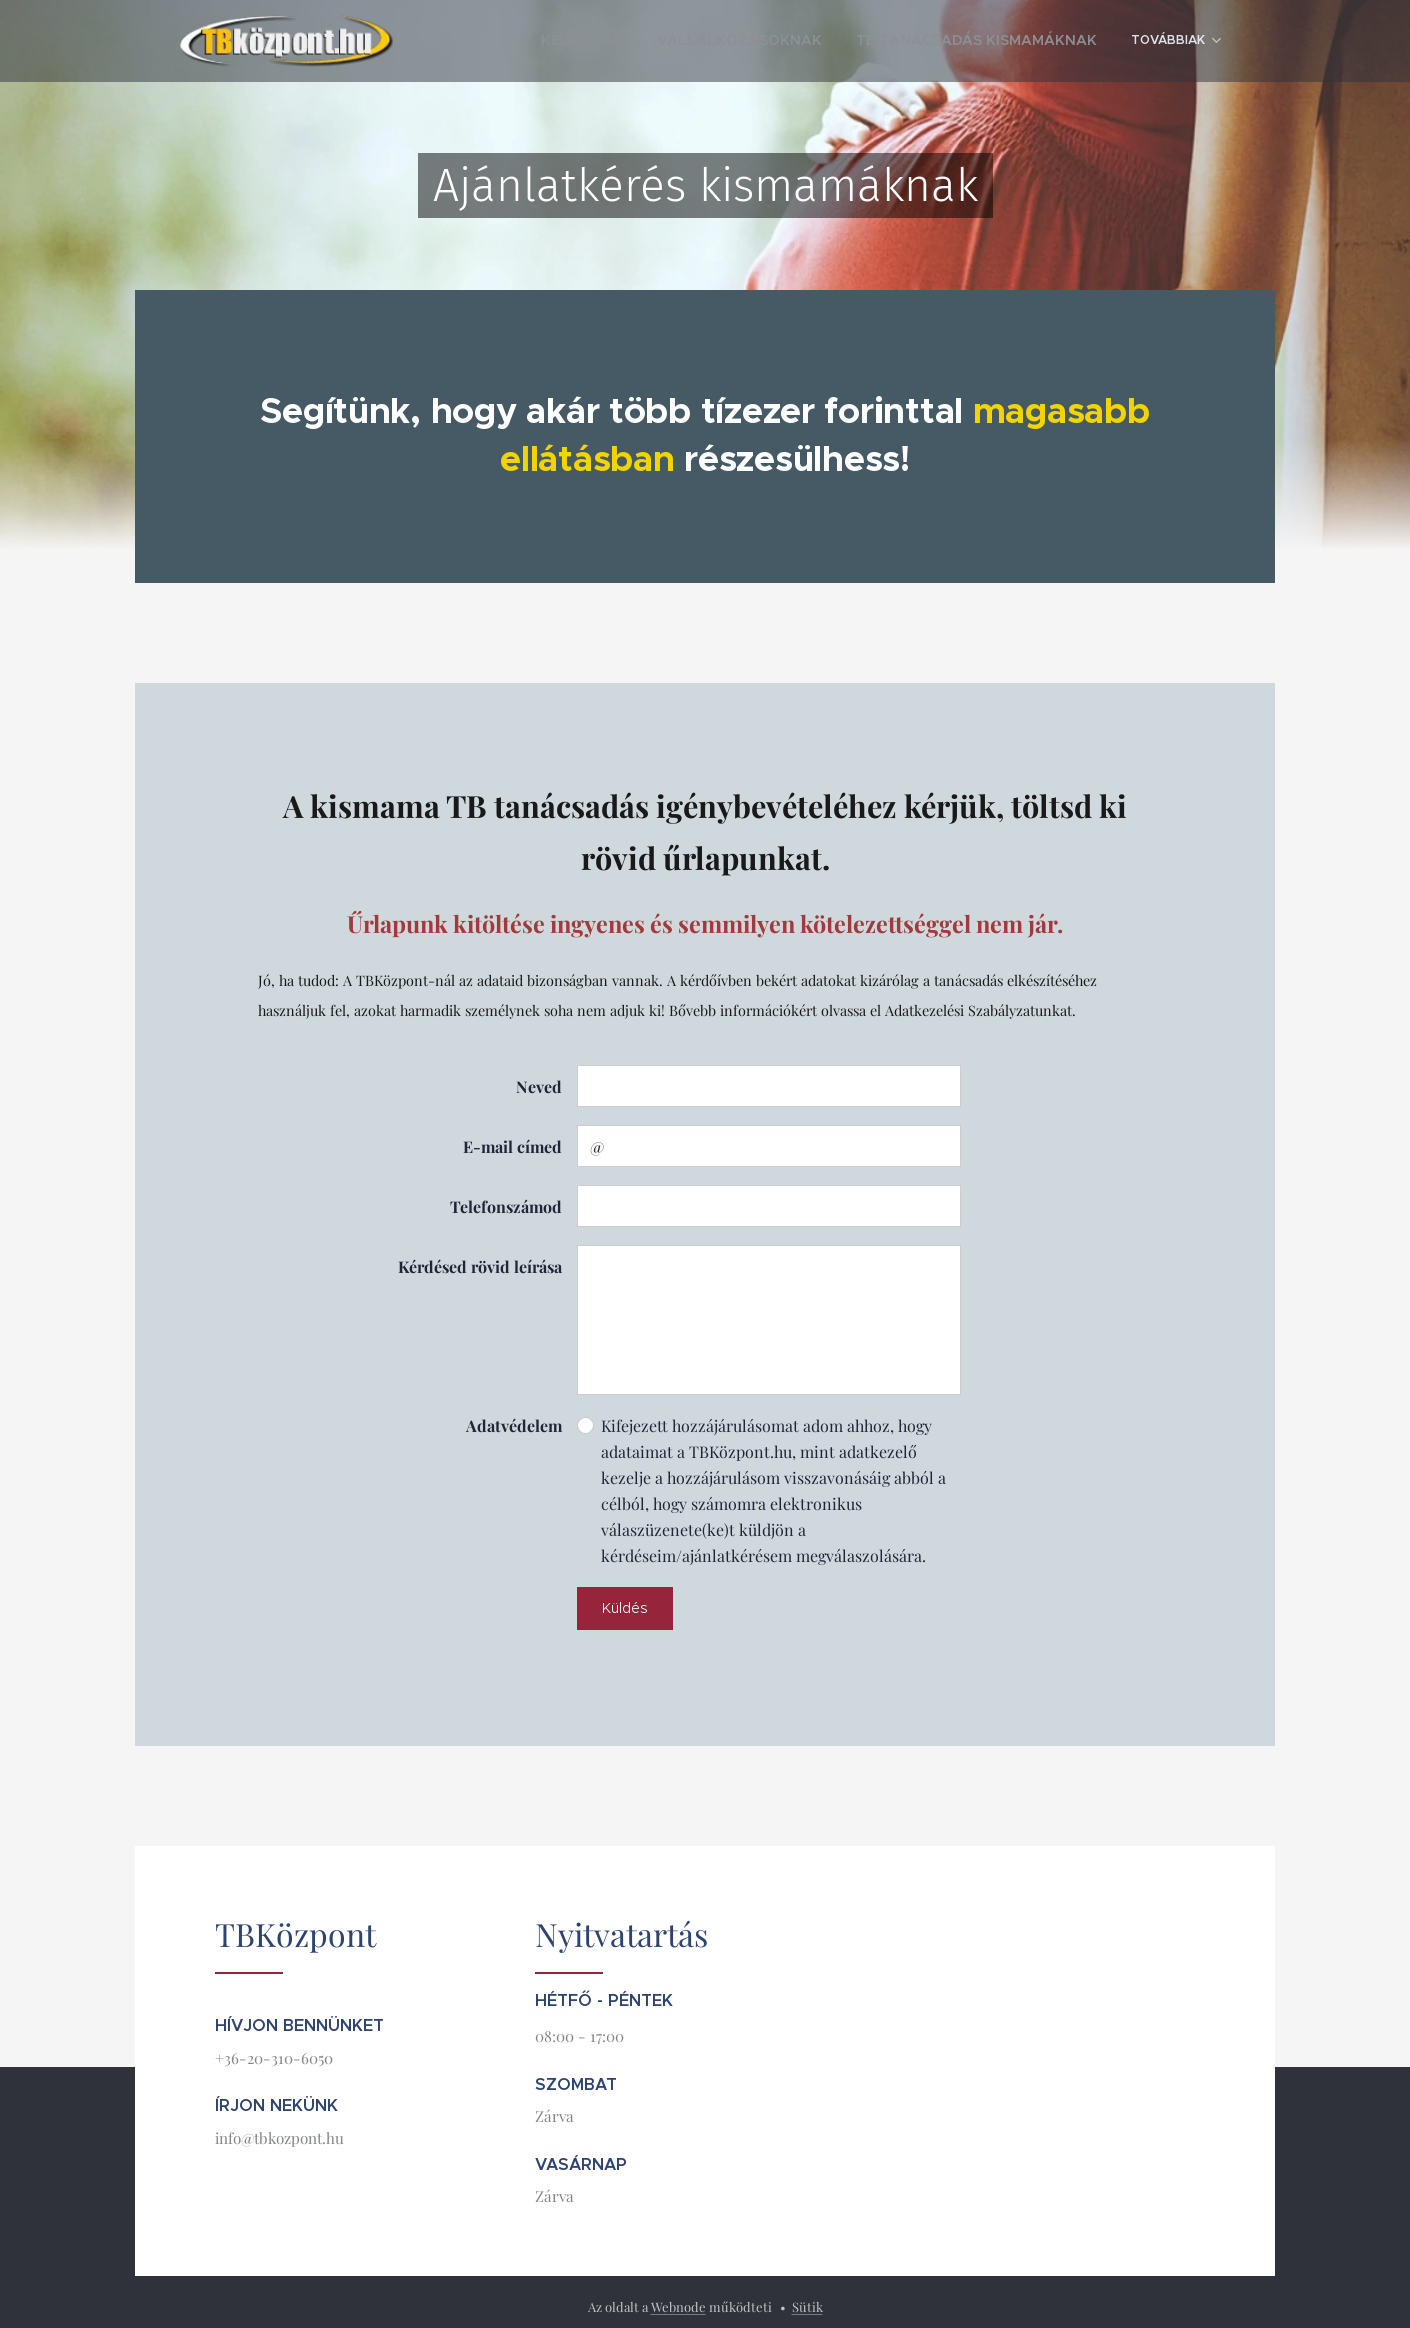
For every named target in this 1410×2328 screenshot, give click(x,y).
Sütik (807, 2306)
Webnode (678, 2306)
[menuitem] (657, 41)
